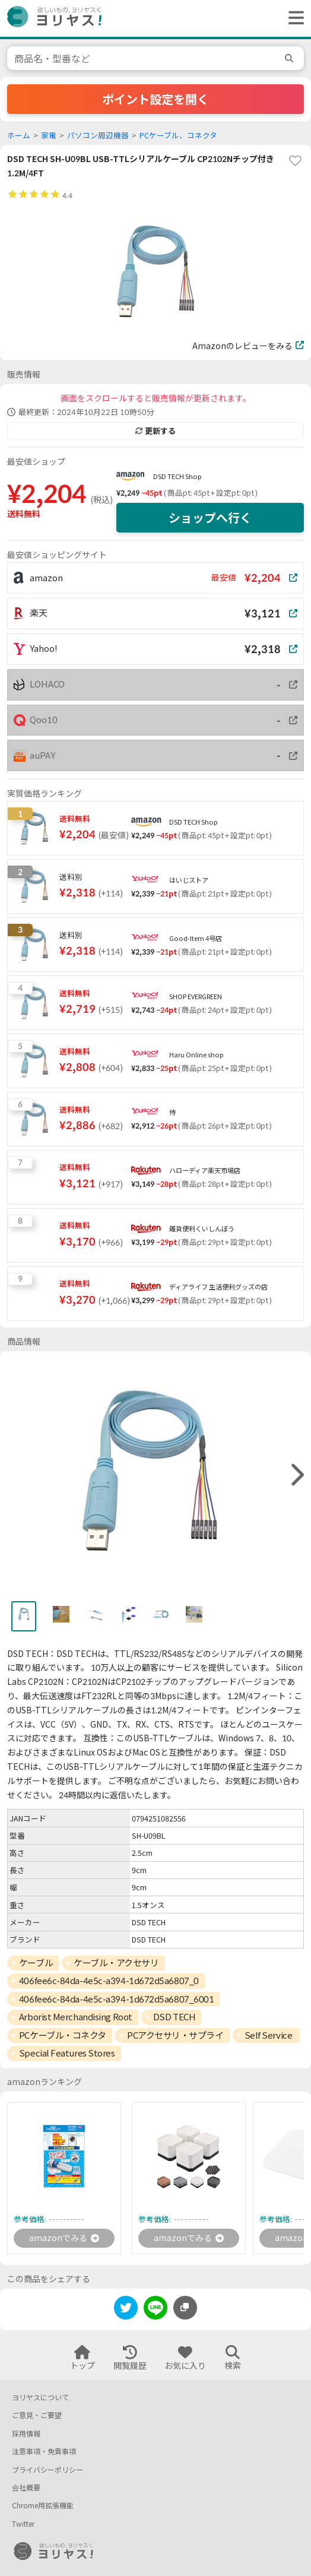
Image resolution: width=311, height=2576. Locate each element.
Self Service (269, 2035)
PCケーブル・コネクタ (62, 2035)
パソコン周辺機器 (98, 135)
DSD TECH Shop (177, 476)
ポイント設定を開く (155, 99)
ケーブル (36, 1962)
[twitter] (126, 2310)
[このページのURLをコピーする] (185, 2308)
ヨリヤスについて (40, 2397)
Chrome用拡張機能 (43, 2505)
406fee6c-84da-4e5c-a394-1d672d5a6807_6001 (116, 1999)
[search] (291, 58)
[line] (155, 2310)
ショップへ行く (210, 518)
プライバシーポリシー (47, 2470)
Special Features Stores (67, 2053)
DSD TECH (174, 2016)
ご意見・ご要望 (37, 2415)
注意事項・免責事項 (44, 2451)
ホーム (18, 135)
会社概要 (26, 2487)
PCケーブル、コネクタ (178, 135)
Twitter (23, 2524)
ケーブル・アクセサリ (116, 1962)
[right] (296, 1475)
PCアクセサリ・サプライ (175, 2035)
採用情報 (26, 2433)
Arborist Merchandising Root (75, 2016)
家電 (48, 135)
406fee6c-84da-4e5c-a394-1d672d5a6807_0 (109, 1980)
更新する (155, 431)
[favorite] (295, 161)
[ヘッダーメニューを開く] (293, 18)
